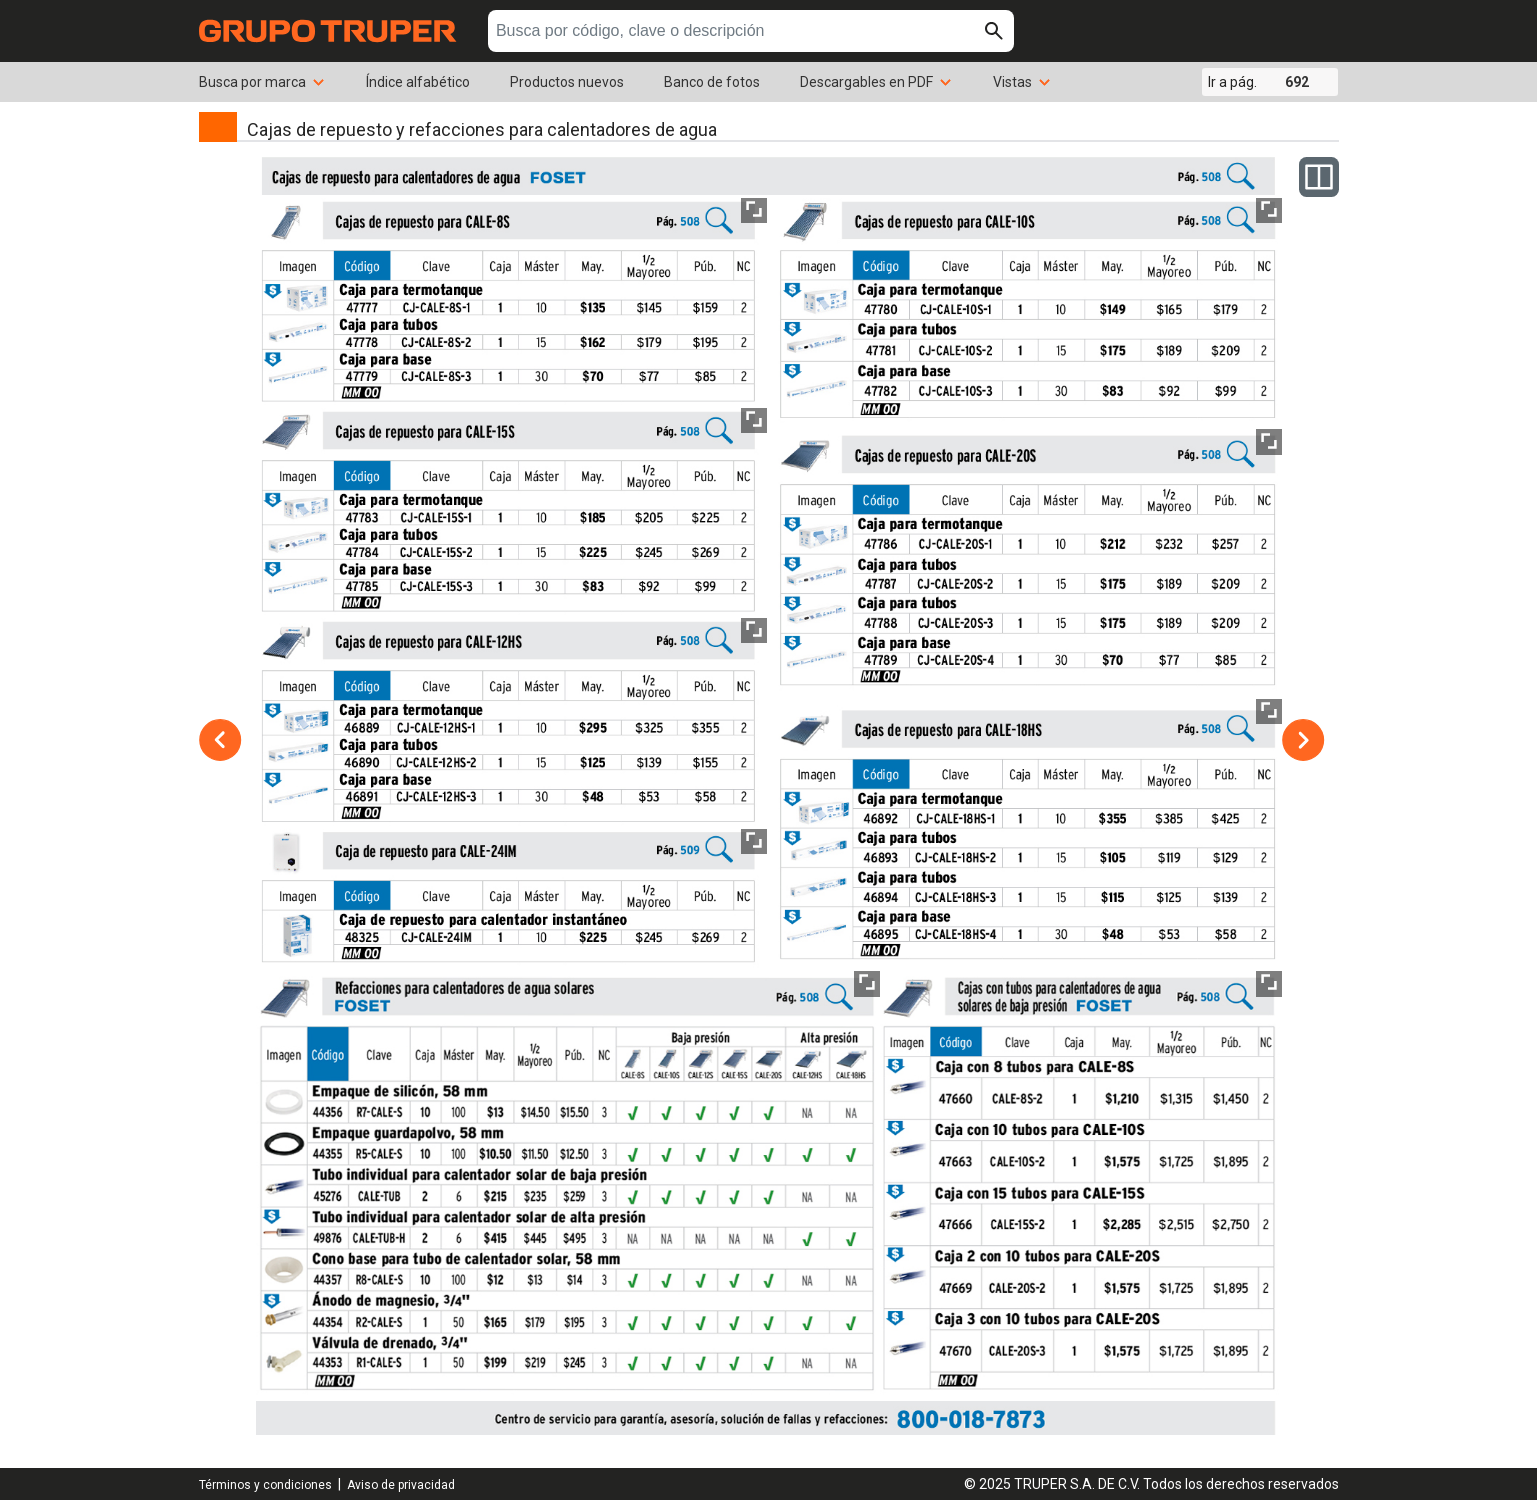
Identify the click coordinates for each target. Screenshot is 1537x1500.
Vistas (1022, 82)
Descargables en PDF (876, 82)
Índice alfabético (418, 82)
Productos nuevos (567, 82)
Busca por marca (262, 82)
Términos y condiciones (265, 1485)
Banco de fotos (712, 82)
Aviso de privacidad (401, 1485)
